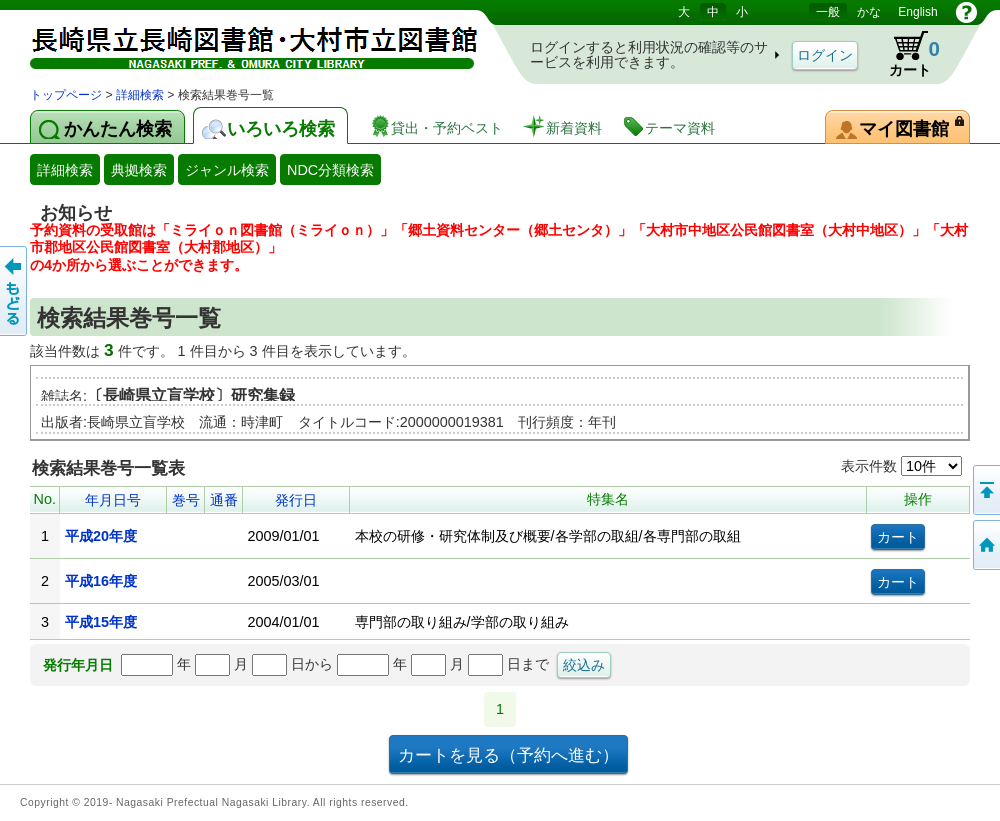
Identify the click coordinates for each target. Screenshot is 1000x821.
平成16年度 (101, 581)
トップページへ (985, 545)
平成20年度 (101, 536)
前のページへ (15, 291)
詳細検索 (140, 95)
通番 (224, 500)
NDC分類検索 (330, 170)
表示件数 (901, 466)
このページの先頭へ (985, 490)
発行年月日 (78, 665)
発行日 (296, 500)
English (917, 12)
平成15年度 (101, 622)
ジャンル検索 (227, 170)
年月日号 (113, 500)
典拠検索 (139, 170)
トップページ (66, 95)
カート (905, 54)
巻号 (186, 500)
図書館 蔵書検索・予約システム (240, 42)
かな (869, 12)
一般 (828, 12)
